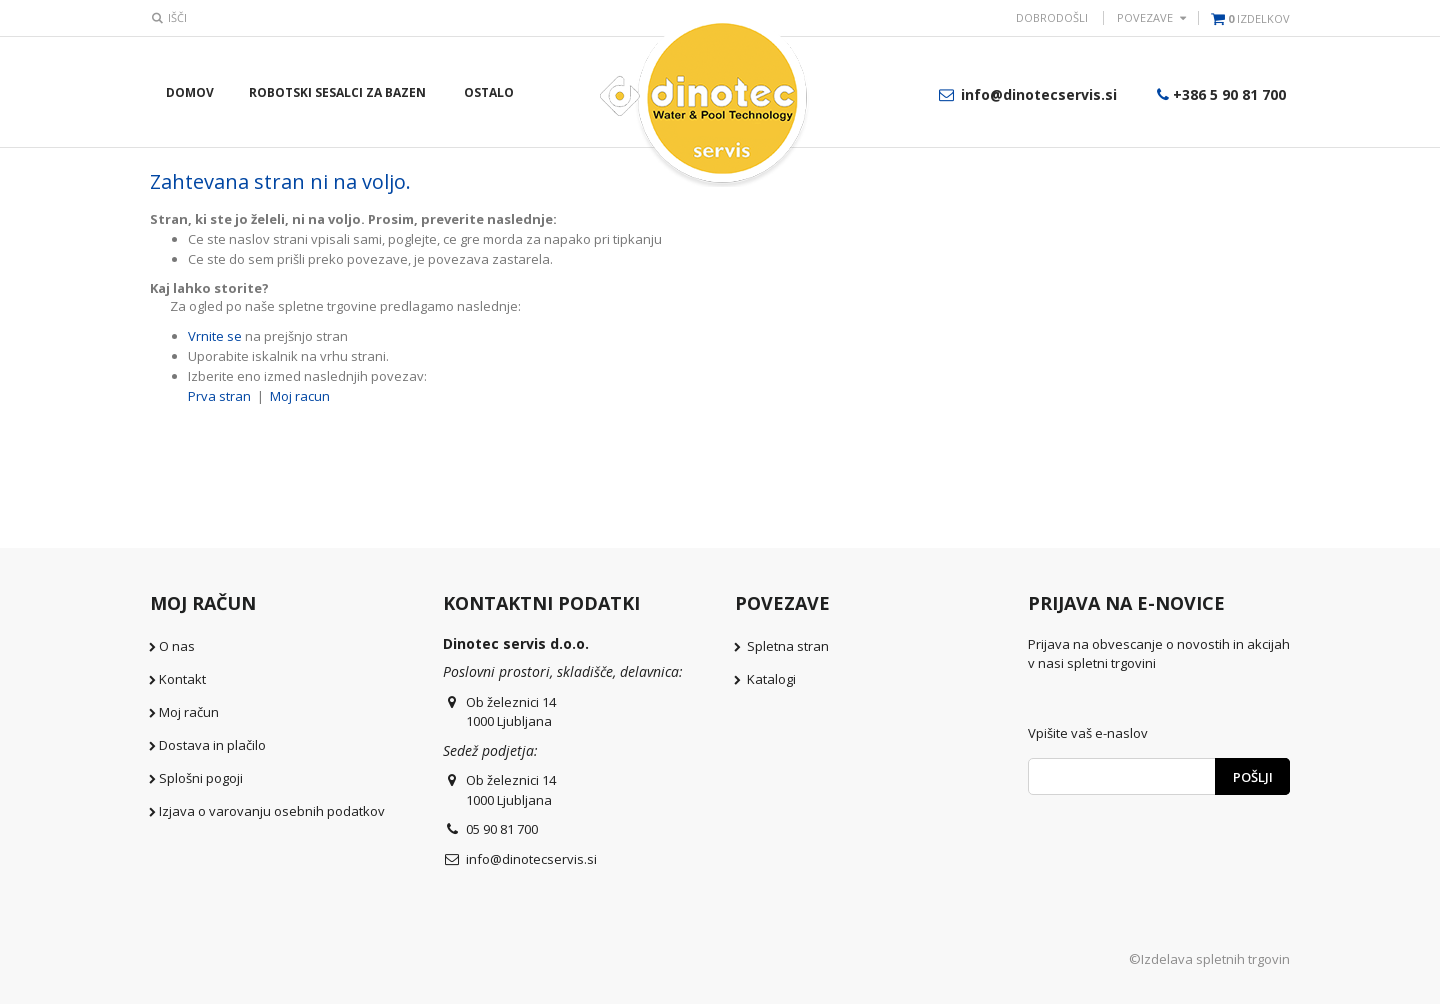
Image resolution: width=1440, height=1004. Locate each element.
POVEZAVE (1145, 17)
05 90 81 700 (502, 829)
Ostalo (489, 92)
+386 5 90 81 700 (1219, 94)
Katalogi (771, 679)
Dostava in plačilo (212, 745)
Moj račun (189, 712)
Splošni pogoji (201, 778)
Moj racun (300, 396)
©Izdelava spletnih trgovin (1209, 959)
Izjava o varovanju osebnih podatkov (272, 811)
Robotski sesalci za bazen (337, 92)
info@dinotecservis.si (1026, 94)
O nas (177, 646)
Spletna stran (788, 646)
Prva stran (219, 396)
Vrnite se (215, 336)
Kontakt (182, 679)
